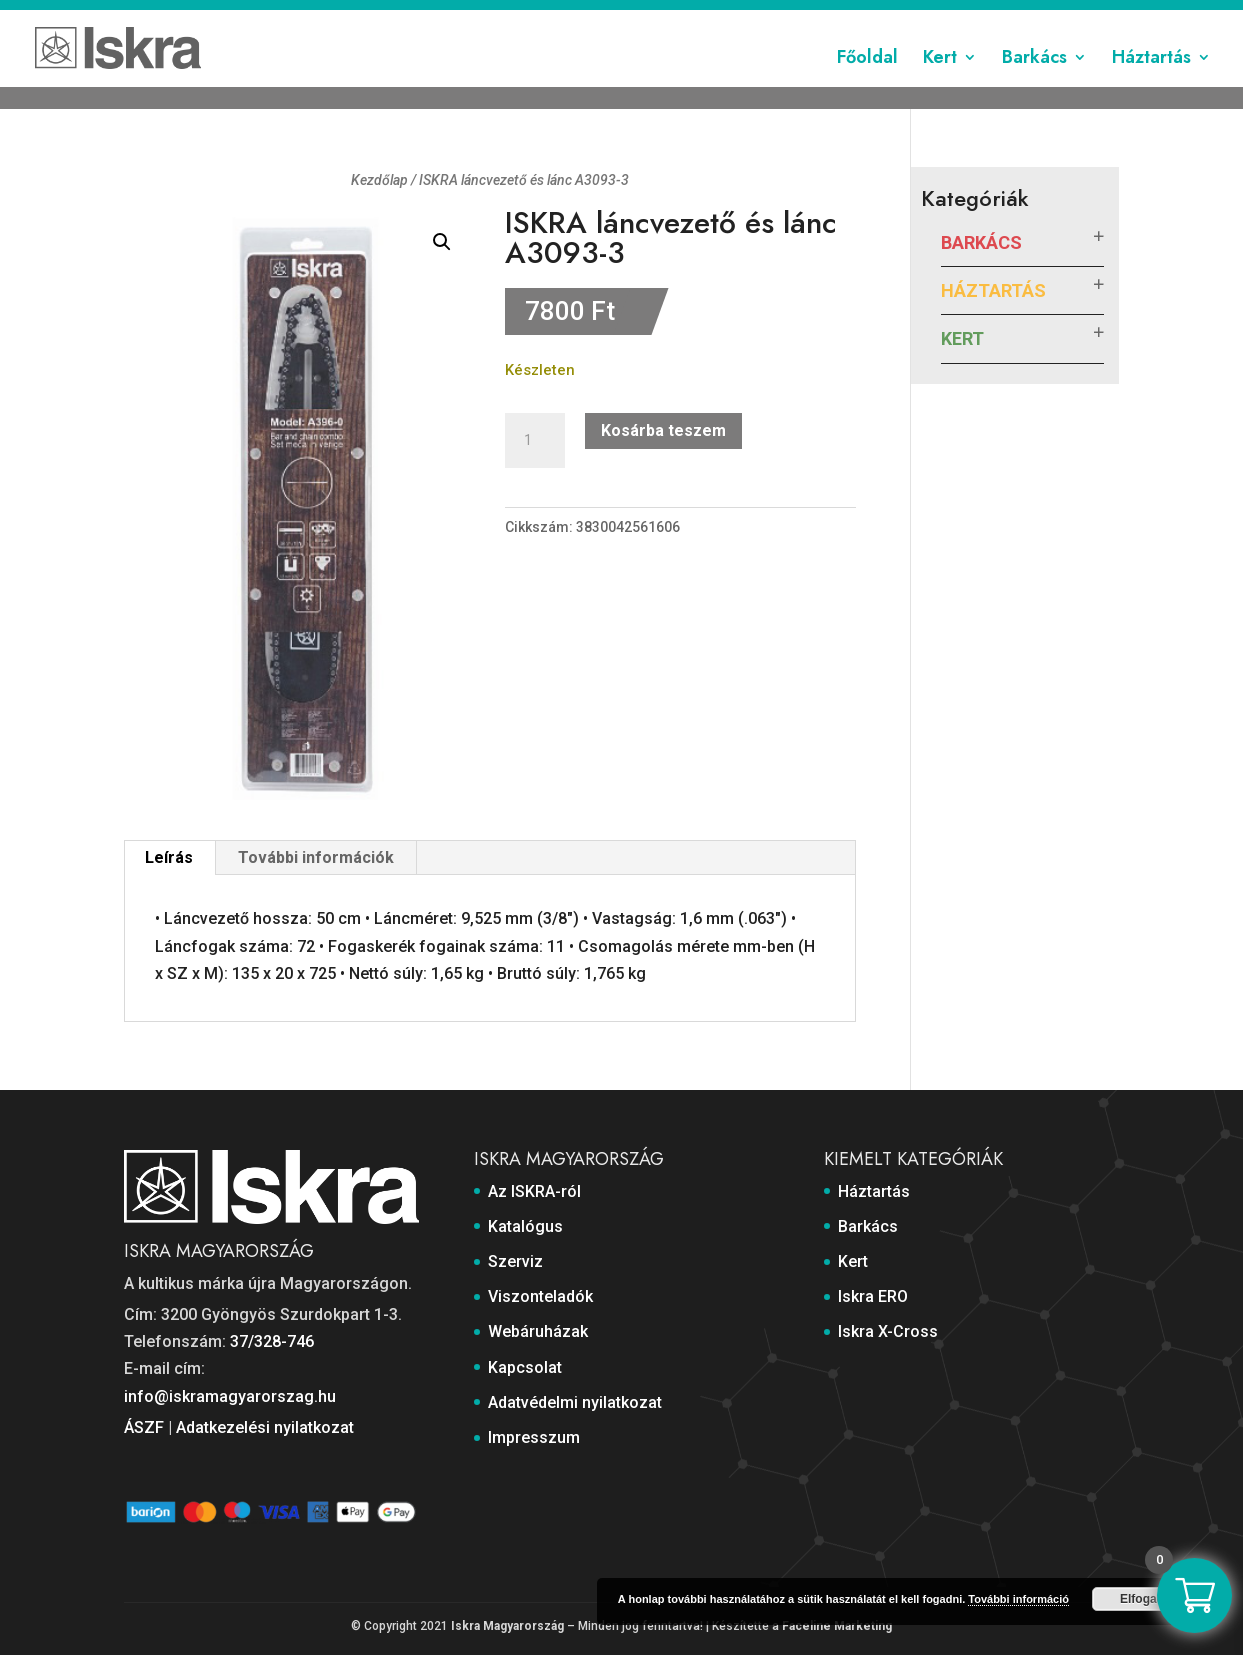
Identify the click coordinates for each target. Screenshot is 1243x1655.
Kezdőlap (379, 180)
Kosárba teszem (663, 430)
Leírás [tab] (169, 857)
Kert (940, 83)
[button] (442, 242)
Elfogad (1142, 1599)
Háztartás (1151, 83)
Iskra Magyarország (507, 1626)
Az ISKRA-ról (365, 17)
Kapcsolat (818, 17)
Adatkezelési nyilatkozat (265, 1427)
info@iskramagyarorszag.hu (230, 1396)
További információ (1018, 1599)
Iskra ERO (873, 1296)
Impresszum (1079, 17)
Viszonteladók (617, 17)
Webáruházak (725, 17)
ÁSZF (144, 1427)
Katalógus (455, 17)
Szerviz (529, 17)
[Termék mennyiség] (535, 441)
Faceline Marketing (837, 1626)
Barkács (1034, 83)
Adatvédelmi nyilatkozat (944, 17)
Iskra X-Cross (888, 1331)
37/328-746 (272, 1341)
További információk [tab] (316, 857)
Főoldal (867, 83)
